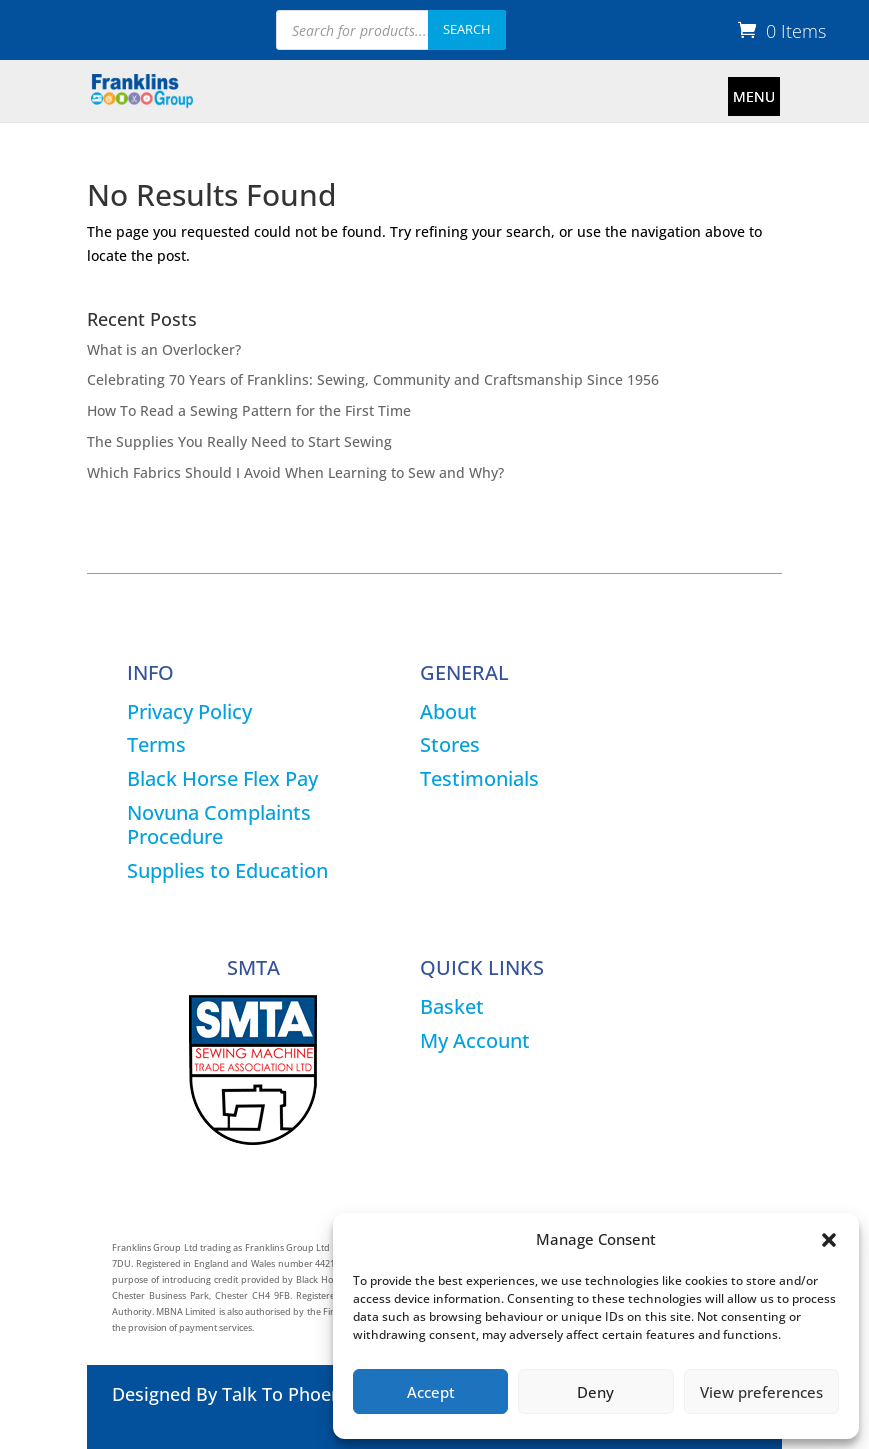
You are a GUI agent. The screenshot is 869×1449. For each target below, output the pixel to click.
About (448, 711)
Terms (156, 744)
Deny (595, 1392)
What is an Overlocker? (164, 349)
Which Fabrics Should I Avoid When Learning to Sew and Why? (295, 472)
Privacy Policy (189, 711)
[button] (829, 1240)
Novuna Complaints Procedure (219, 824)
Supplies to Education (227, 870)
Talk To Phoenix (289, 1394)
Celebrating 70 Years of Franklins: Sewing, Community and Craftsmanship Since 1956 (373, 379)
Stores (450, 744)
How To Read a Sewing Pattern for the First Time (249, 410)
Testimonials (479, 778)
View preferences (761, 1392)
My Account (475, 1040)
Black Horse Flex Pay (222, 778)
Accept (431, 1392)
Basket (452, 1006)
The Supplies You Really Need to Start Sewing (239, 441)
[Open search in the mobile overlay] (391, 30)
